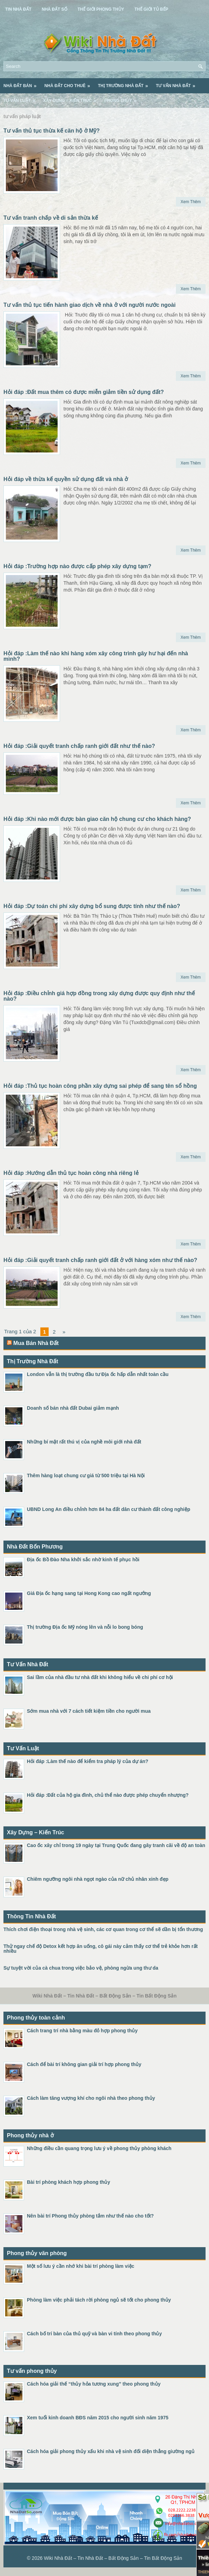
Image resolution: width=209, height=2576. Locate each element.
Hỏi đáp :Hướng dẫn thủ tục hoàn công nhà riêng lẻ (71, 1173)
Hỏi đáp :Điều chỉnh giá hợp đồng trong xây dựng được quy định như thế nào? (99, 996)
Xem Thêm (191, 201)
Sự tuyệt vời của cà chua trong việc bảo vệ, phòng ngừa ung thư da (80, 1968)
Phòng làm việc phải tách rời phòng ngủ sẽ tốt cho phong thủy (99, 2300)
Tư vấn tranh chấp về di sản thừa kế (50, 218)
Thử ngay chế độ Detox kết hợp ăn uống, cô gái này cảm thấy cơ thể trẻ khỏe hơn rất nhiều (100, 1948)
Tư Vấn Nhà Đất (178, 83)
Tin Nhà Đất (18, 9)
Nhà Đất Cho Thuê (69, 83)
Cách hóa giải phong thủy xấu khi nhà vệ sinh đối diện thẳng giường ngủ (111, 2451)
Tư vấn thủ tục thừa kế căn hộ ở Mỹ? (51, 131)
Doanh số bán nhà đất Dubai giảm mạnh (73, 1408)
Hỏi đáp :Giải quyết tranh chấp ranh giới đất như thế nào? (79, 746)
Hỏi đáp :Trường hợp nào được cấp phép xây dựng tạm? (77, 566)
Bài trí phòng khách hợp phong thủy (68, 2182)
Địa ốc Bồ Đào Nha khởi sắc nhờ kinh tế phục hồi (83, 1559)
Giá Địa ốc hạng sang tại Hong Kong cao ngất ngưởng (89, 1593)
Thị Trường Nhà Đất (125, 83)
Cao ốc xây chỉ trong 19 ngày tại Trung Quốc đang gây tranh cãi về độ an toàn (116, 1845)
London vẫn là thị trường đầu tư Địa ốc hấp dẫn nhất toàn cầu (98, 1374)
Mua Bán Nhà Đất (36, 1343)
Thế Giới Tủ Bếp (151, 9)
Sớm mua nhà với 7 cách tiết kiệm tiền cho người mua (89, 1711)
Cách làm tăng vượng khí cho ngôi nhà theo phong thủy (91, 2098)
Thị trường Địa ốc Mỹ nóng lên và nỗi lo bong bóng (85, 1627)
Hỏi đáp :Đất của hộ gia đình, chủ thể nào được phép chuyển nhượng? (108, 1795)
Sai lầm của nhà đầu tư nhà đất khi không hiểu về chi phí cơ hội (100, 1677)
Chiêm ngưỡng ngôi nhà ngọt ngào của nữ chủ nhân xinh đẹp (97, 1879)
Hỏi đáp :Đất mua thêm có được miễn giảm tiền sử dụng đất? (83, 392)
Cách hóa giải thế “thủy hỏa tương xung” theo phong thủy (93, 2384)
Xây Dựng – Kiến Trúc (72, 98)
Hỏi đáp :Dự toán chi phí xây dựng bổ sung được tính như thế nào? (91, 906)
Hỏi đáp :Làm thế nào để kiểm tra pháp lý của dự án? (87, 1761)
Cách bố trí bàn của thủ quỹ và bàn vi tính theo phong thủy (94, 2333)
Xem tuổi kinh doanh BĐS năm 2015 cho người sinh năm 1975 (97, 2417)
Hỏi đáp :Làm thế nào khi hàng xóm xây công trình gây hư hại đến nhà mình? (95, 656)
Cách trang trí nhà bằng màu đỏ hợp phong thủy (82, 2030)
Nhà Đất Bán (22, 83)
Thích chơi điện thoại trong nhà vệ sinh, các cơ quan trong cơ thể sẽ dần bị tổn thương (103, 1929)
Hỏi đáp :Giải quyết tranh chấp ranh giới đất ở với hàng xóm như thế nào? (100, 1260)
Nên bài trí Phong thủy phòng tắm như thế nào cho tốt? (90, 2216)
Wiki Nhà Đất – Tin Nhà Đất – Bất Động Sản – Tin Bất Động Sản (113, 2558)
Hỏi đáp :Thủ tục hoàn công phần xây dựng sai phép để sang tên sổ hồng (100, 1086)
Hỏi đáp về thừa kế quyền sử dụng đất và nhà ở (65, 479)
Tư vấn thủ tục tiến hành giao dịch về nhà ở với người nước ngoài (89, 305)
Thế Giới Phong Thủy (101, 9)
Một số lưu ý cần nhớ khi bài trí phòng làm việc (80, 2266)
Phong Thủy (122, 98)
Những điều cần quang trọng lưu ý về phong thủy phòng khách (99, 2148)
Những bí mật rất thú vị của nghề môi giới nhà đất (84, 1442)
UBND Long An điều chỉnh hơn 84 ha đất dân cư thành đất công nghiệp (108, 1509)
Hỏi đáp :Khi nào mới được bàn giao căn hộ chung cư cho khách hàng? (97, 819)
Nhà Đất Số (54, 9)
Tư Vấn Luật (21, 98)
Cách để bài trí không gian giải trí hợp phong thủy (84, 2064)
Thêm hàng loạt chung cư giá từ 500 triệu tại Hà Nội (86, 1475)
